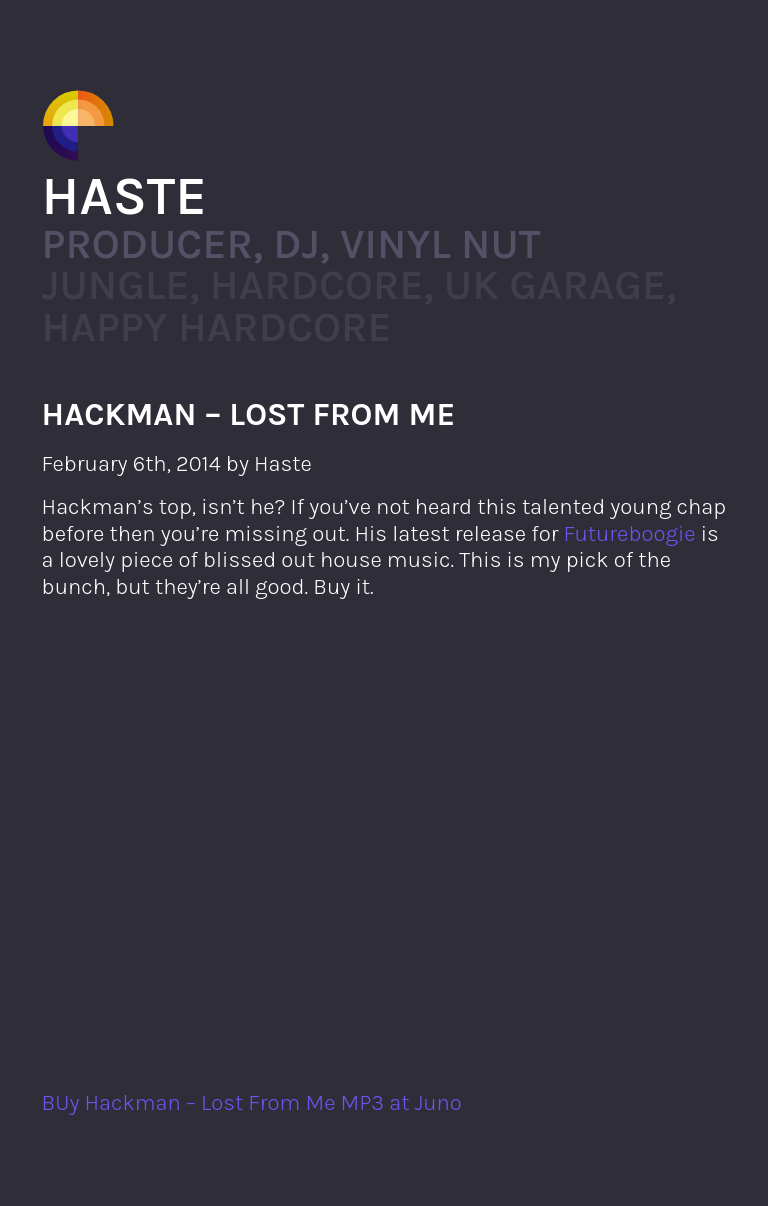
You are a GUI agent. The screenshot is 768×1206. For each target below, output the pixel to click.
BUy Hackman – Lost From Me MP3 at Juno (252, 1102)
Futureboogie (630, 533)
